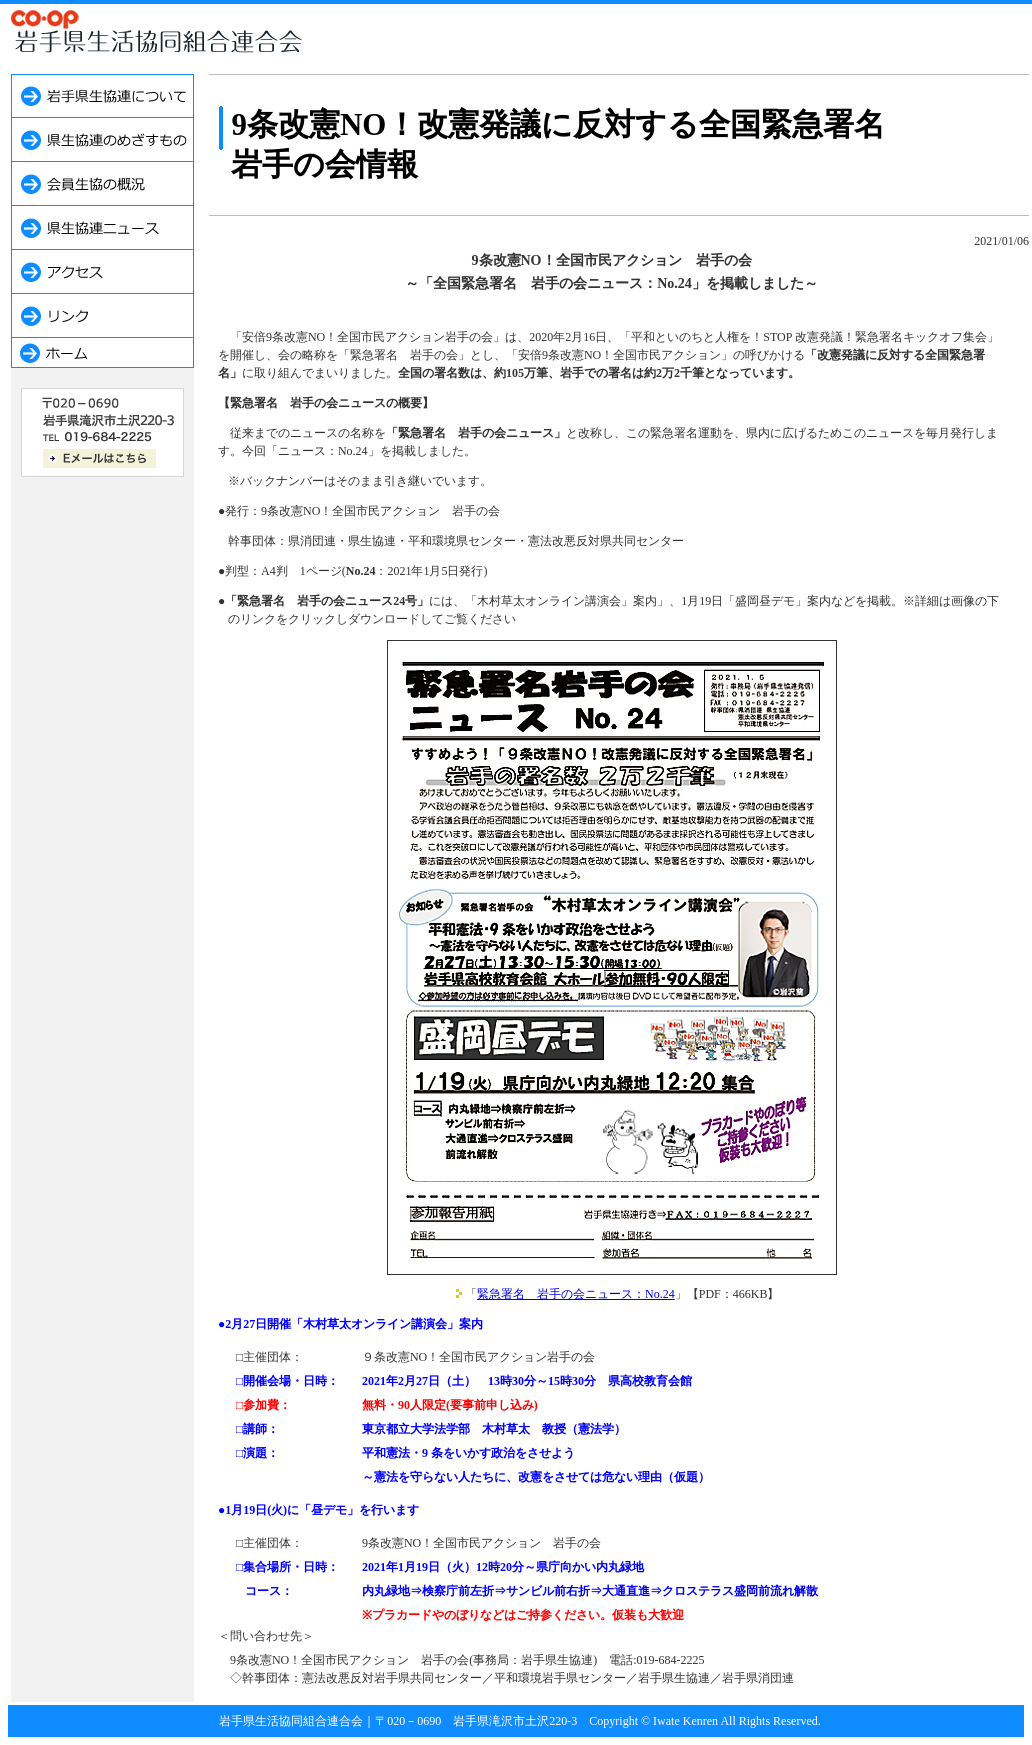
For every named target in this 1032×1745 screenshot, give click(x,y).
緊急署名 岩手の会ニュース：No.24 (576, 1294)
